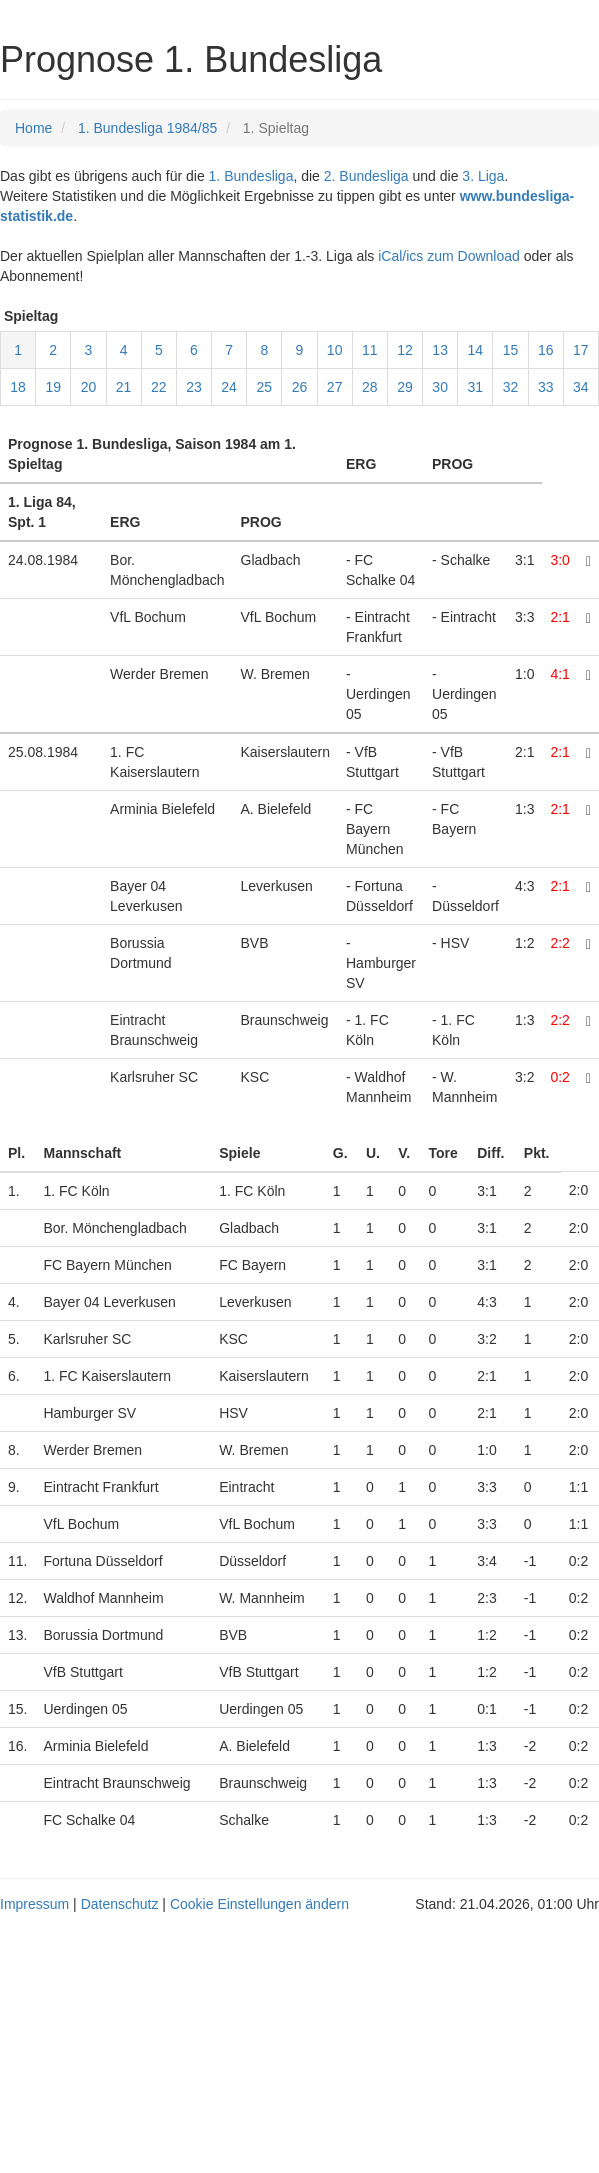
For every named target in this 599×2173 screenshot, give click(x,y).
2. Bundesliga (366, 176)
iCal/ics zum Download (449, 256)
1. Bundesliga (251, 176)
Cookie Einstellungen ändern (259, 1904)
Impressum (34, 1904)
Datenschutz (120, 1904)
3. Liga (483, 176)
